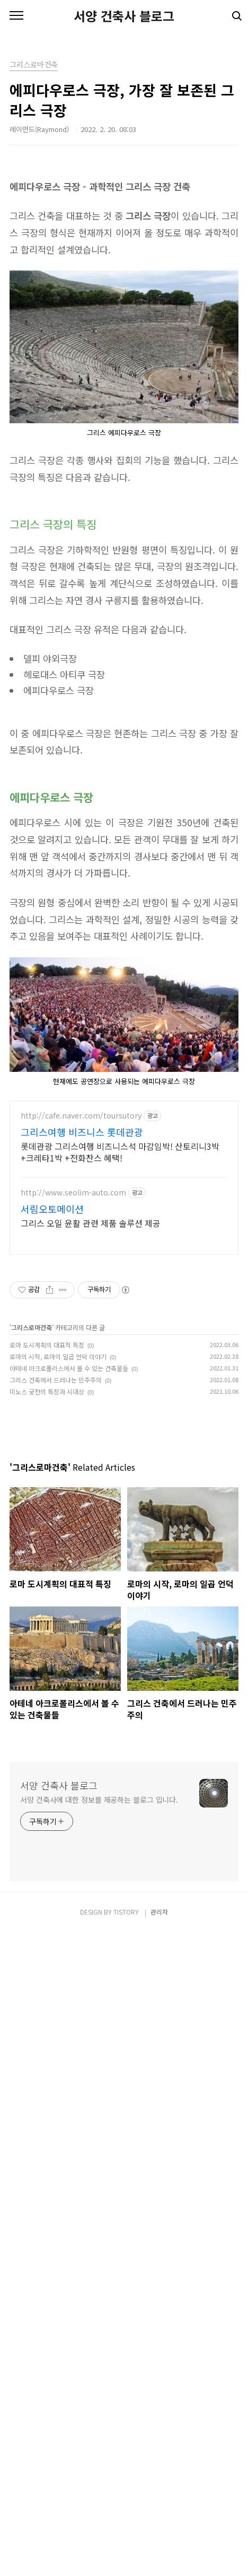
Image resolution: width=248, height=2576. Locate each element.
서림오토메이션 (52, 1603)
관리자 (159, 2555)
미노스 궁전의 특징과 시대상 (47, 1786)
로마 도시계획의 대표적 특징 (47, 1739)
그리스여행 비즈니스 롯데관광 (82, 1527)
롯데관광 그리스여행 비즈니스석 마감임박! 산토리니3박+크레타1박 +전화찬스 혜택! (120, 1547)
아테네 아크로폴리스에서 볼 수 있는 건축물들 (69, 1763)
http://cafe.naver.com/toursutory (81, 1510)
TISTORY (126, 2555)
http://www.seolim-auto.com (73, 1587)
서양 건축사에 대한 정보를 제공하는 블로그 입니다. (99, 2443)
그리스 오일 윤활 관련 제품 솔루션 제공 (91, 1618)
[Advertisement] (124, 230)
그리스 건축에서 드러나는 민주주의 (56, 1774)
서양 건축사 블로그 (124, 16)
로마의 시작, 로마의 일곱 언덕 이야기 (58, 1751)
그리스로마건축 (31, 1722)
